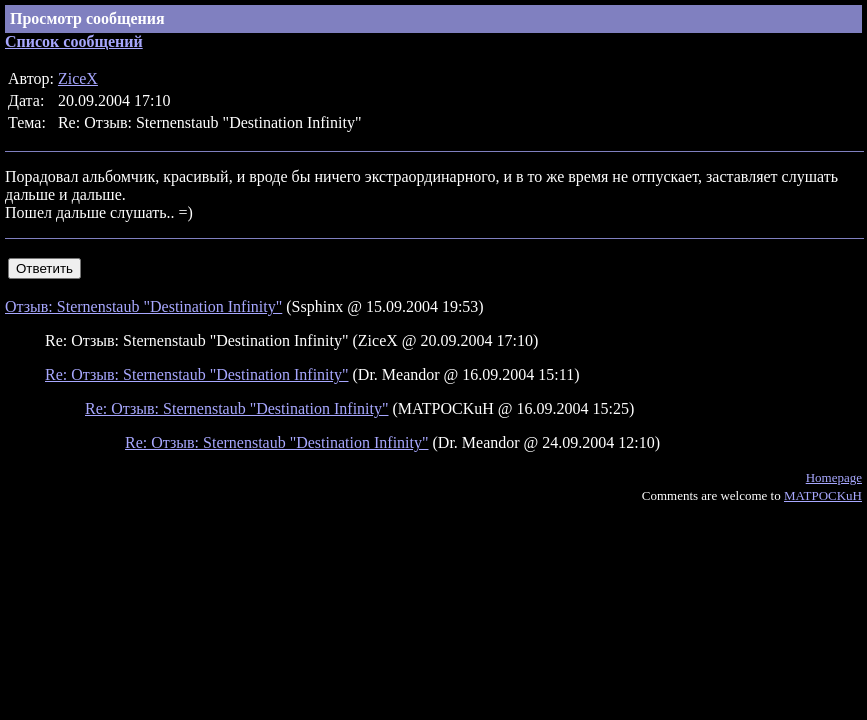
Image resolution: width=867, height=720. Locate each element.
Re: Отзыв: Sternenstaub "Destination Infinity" (197, 374)
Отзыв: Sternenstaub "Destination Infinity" (143, 306)
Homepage (834, 477)
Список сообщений (74, 41)
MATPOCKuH (823, 495)
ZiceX (78, 78)
